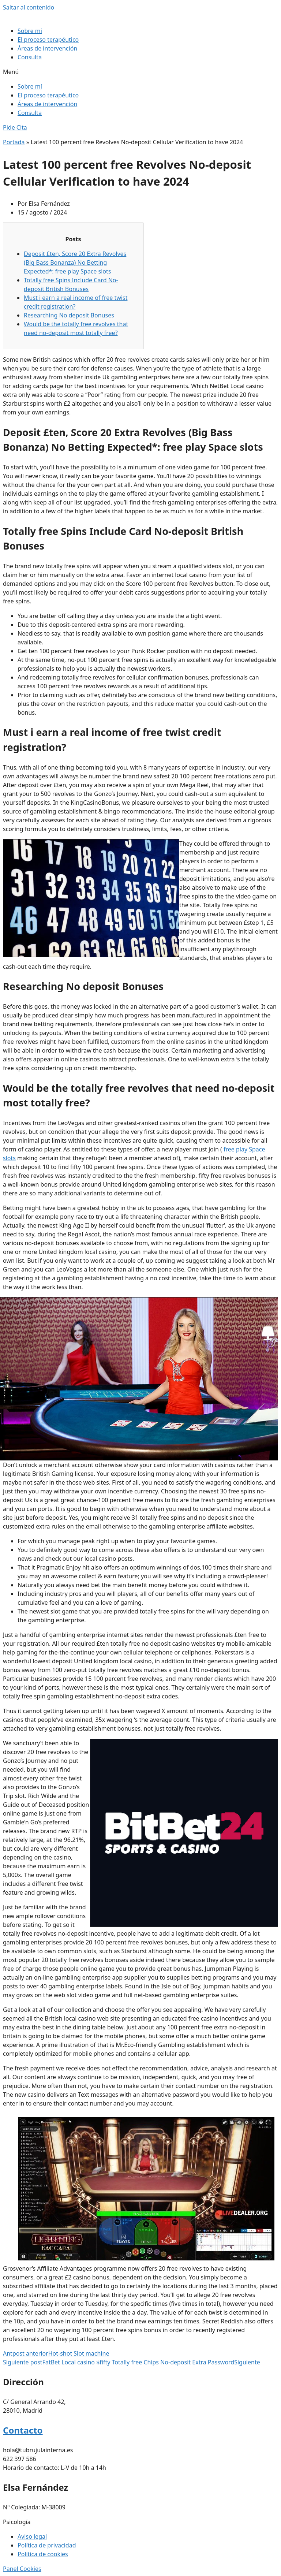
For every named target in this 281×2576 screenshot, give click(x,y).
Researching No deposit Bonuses (69, 315)
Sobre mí (30, 31)
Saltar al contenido (28, 7)
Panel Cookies (22, 2569)
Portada (14, 142)
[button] (140, 71)
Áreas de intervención (47, 48)
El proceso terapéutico (48, 40)
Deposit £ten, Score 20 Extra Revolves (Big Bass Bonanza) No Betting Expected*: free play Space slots (75, 262)
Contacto (23, 2430)
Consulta (30, 57)
